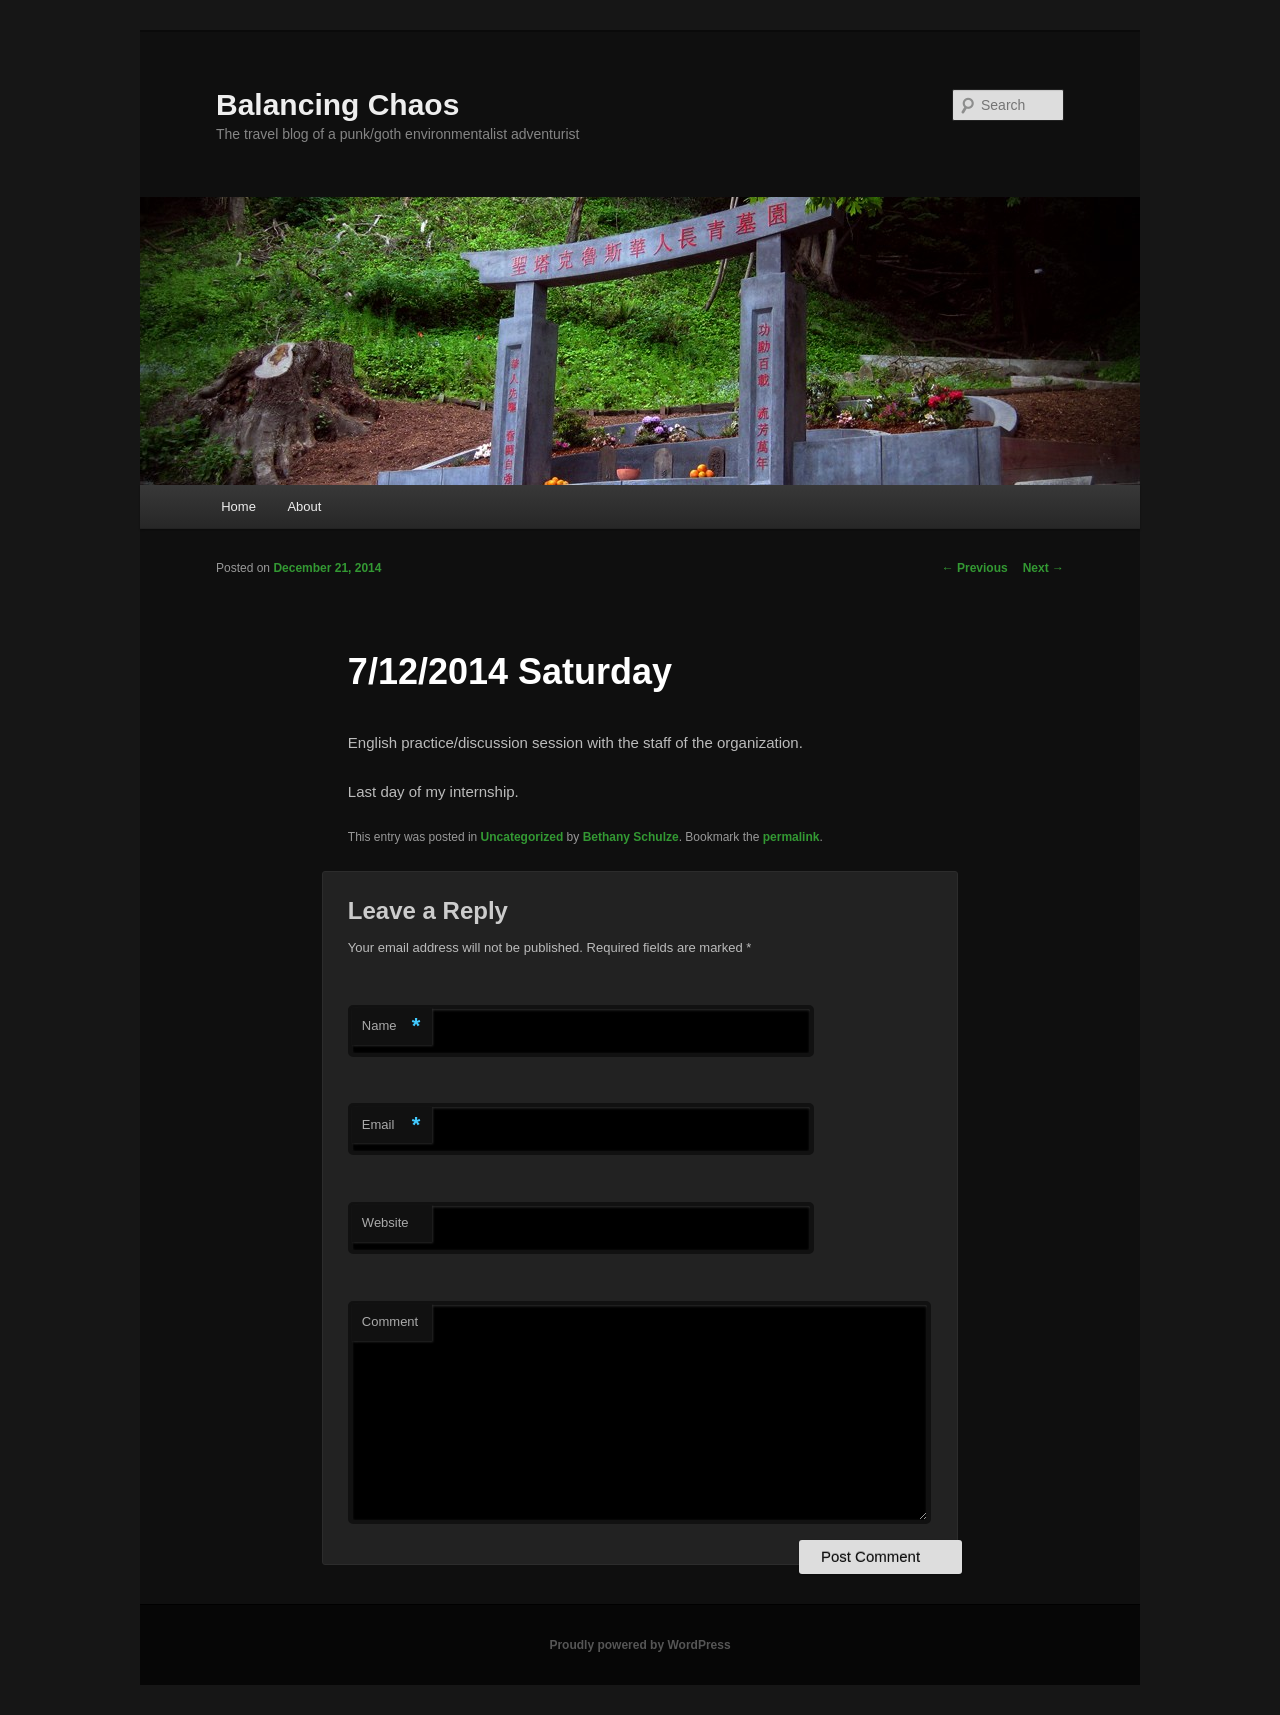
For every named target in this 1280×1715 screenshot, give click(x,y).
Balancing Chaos (337, 104)
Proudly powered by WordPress (639, 1645)
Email (391, 1125)
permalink (791, 837)
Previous (975, 568)
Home (238, 506)
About (304, 506)
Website (385, 1222)
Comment (390, 1321)
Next (1043, 568)
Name (391, 1026)
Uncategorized (522, 837)
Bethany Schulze (631, 837)
